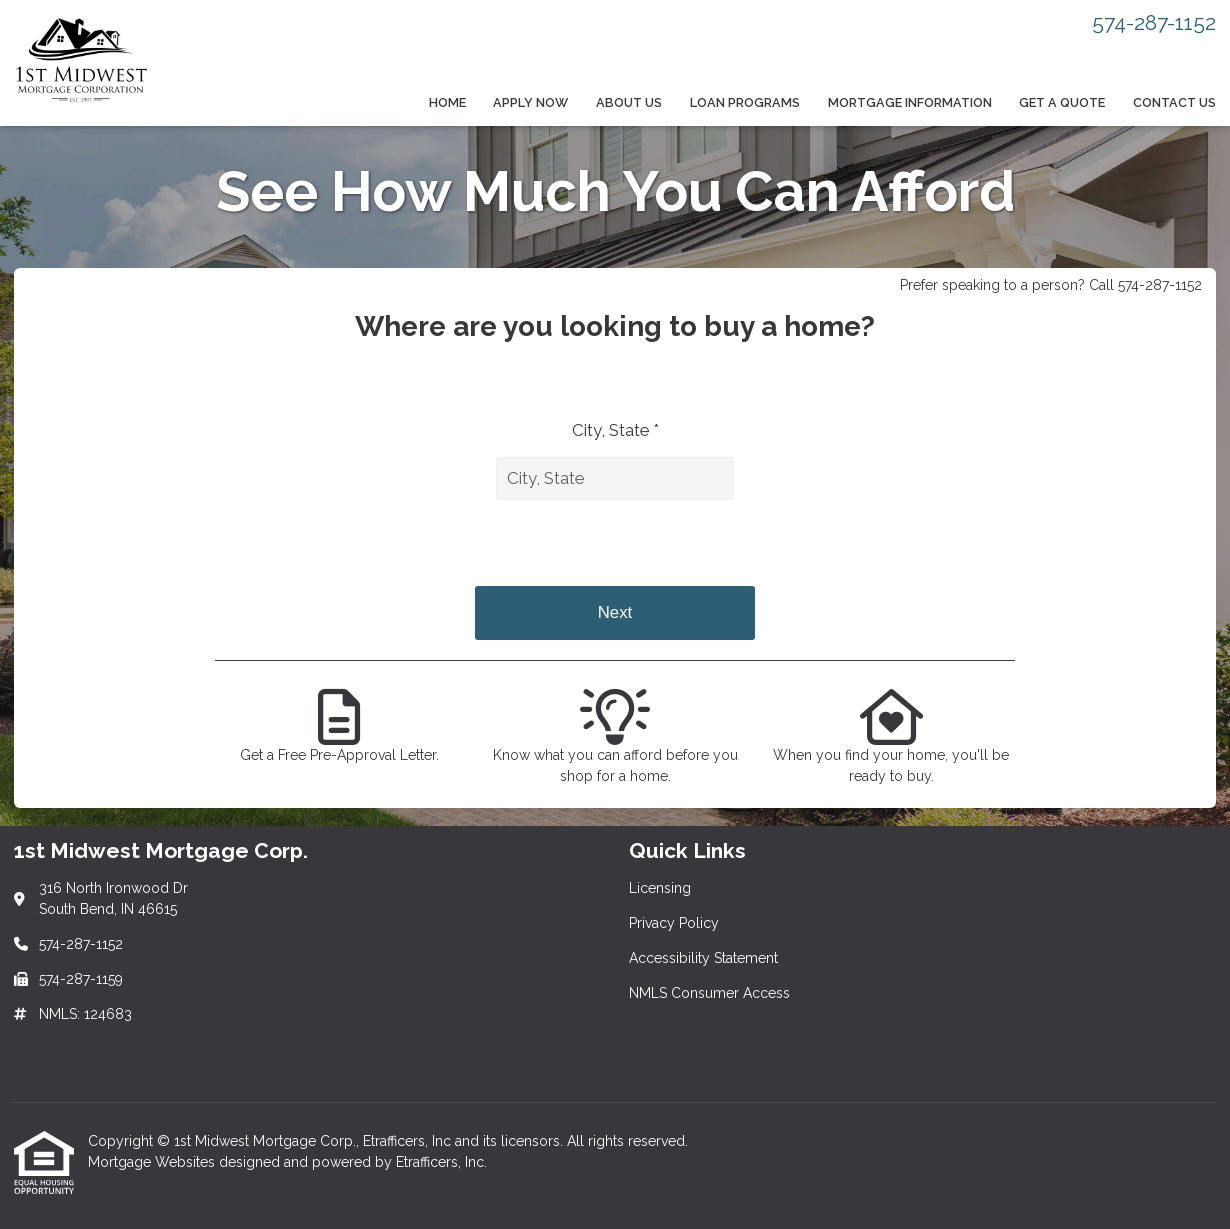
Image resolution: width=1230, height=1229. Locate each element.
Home (447, 102)
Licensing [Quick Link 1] (660, 888)
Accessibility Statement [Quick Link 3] (703, 958)
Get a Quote (1062, 102)
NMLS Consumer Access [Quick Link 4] (709, 993)
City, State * (615, 430)
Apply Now (530, 102)
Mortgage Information (910, 102)
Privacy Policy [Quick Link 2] (674, 923)
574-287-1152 (1154, 22)
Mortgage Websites (153, 1162)
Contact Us (1174, 102)
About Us (629, 102)
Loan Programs (745, 102)
